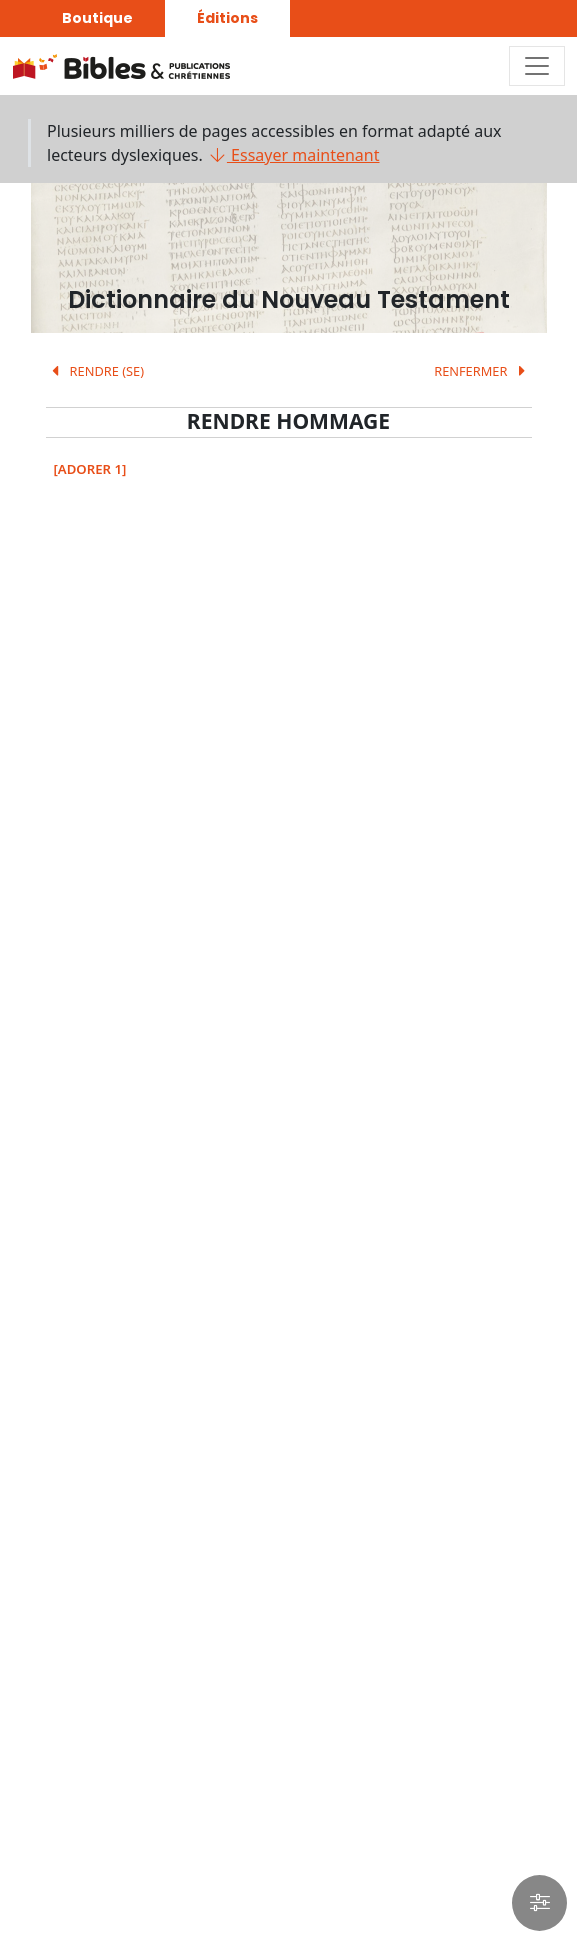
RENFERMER (482, 371)
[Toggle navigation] (537, 66)
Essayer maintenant (293, 155)
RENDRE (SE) (95, 371)
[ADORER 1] (90, 469)
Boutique (97, 18)
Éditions (227, 18)
